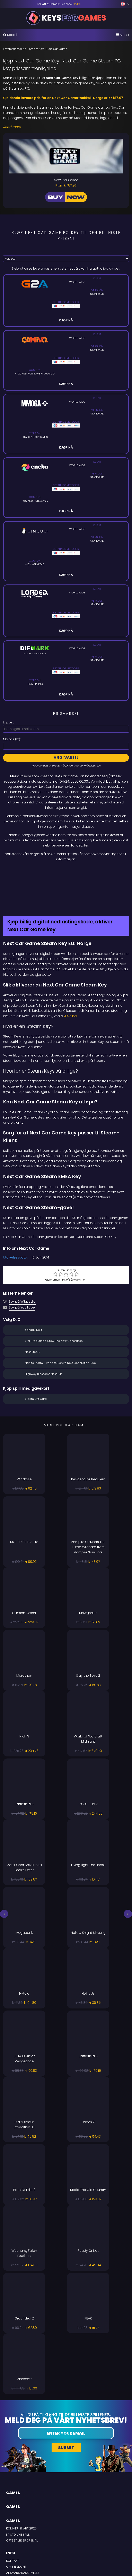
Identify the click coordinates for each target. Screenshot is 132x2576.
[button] (4, 1881)
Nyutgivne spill (17, 2502)
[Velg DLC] (66, 258)
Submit (66, 2415)
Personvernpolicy (20, 2552)
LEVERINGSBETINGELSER (22, 2546)
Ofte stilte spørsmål (22, 2508)
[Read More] (66, 127)
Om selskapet (16, 2534)
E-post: (8, 722)
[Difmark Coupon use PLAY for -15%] (66, 870)
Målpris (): (12, 739)
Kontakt (12, 2528)
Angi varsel (66, 757)
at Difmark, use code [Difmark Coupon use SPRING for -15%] (59, 4)
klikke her (70, 983)
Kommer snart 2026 (21, 2496)
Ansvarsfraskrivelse (22, 2540)
